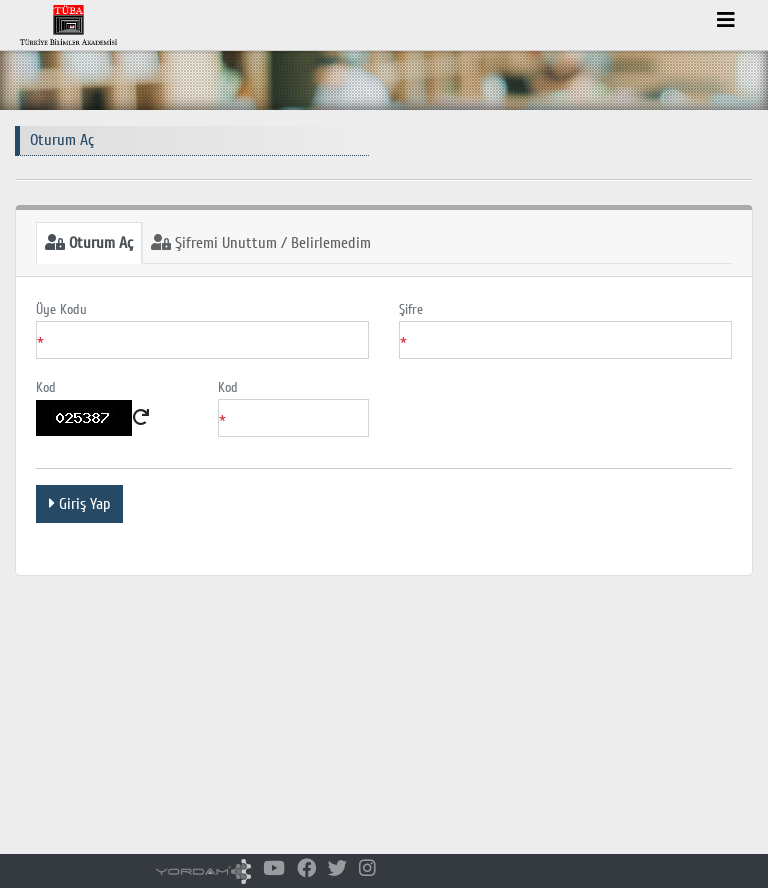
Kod (46, 387)
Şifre (411, 309)
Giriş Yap (79, 504)
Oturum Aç (89, 243)
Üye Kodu (61, 309)
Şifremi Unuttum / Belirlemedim (261, 243)
